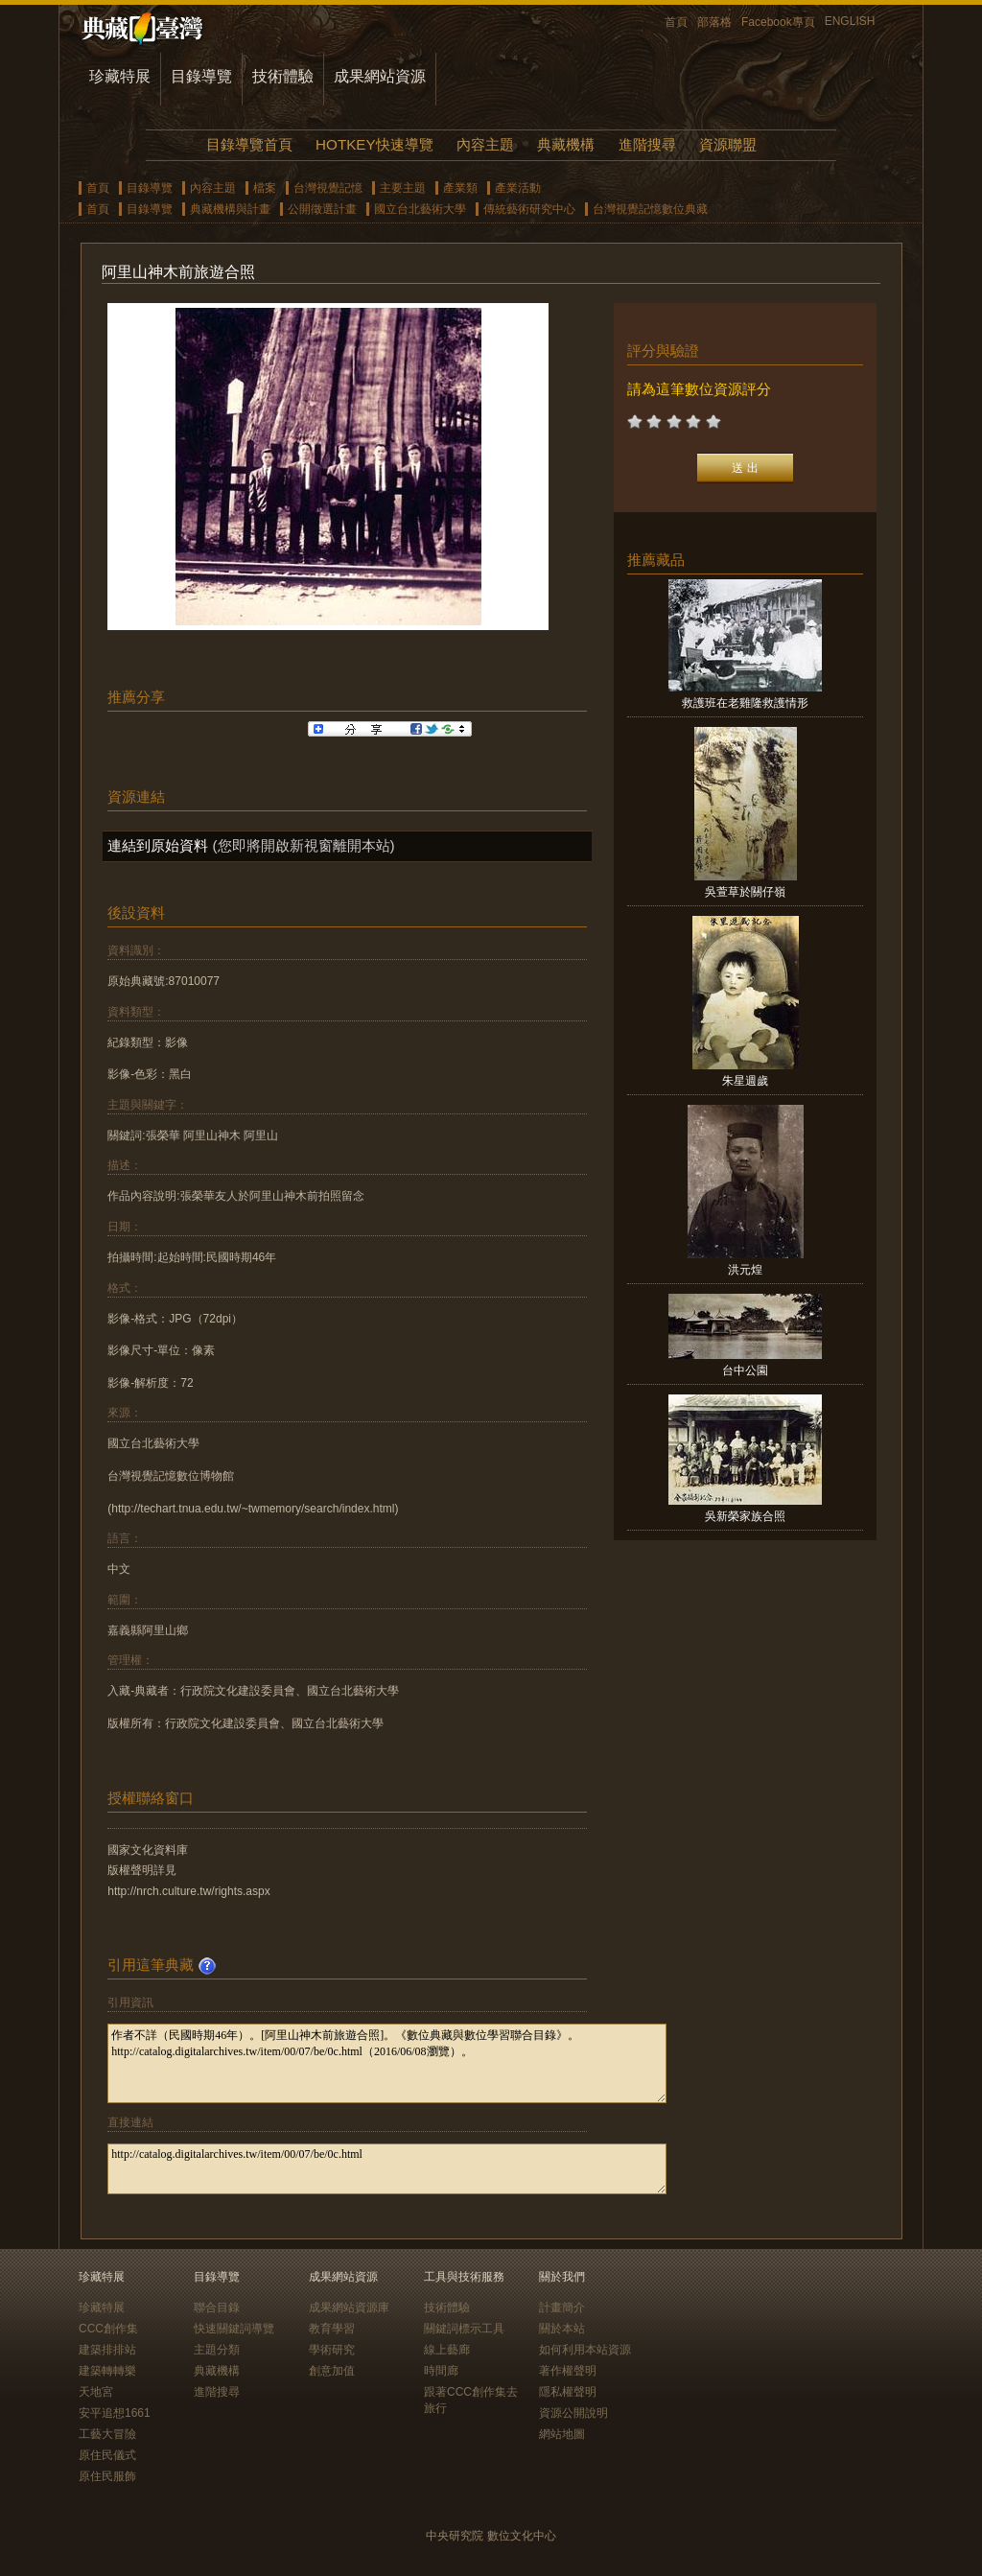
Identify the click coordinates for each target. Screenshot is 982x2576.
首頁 (676, 22)
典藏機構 (566, 144)
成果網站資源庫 (349, 2307)
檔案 (264, 188)
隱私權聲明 (567, 2392)
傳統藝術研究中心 (529, 209)
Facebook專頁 (778, 22)
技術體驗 (283, 76)
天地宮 (96, 2392)
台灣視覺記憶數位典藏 (650, 209)
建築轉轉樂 (107, 2370)
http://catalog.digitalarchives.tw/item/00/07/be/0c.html (386, 2168)
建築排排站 (107, 2349)
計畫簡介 (562, 2307)
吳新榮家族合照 (745, 1516)
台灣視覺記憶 (327, 188)
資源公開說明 (573, 2413)
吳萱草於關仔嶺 (745, 892)
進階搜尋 (647, 144)
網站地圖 (562, 2434)
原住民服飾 (107, 2476)
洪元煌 (745, 1269)
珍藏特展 (120, 76)
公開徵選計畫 (322, 209)
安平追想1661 (115, 2413)
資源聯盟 (728, 144)
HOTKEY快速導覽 (374, 144)
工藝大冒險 (107, 2434)
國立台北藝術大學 (420, 209)
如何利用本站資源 (585, 2349)
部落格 (714, 22)
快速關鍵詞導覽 (234, 2328)
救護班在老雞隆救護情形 (745, 703)
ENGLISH (850, 21)
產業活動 (518, 188)
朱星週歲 (745, 1081)
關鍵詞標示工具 (464, 2328)
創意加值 (332, 2370)
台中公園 (745, 1370)
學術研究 (332, 2349)
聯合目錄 (217, 2307)
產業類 (460, 188)
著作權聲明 (567, 2370)
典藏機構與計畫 (230, 209)
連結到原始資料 (157, 845)
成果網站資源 (380, 76)
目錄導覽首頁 (249, 144)
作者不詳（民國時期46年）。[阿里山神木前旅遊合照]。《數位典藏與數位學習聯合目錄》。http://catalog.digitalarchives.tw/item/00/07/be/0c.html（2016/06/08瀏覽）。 (386, 2063)
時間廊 (441, 2370)
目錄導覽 (201, 76)
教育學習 (332, 2328)
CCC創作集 (108, 2328)
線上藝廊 (447, 2349)
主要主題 (403, 188)
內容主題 (485, 144)
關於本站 (562, 2328)
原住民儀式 (107, 2455)
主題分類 (217, 2349)
